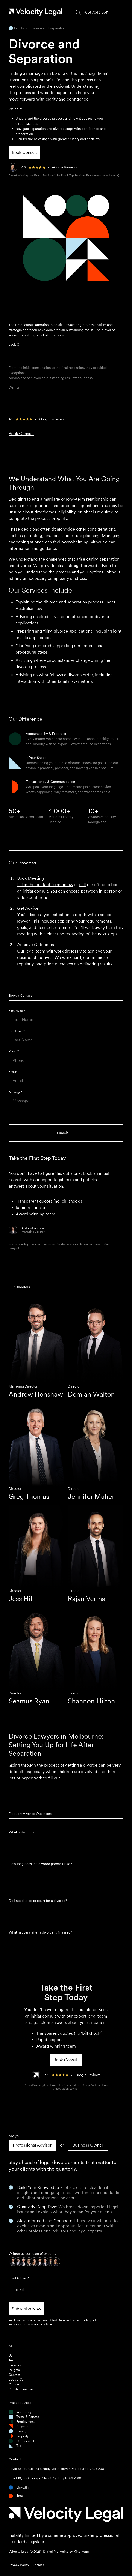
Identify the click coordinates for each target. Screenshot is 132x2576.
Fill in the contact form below (45, 884)
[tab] (32, 2145)
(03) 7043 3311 (96, 12)
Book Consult (21, 433)
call (82, 884)
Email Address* (19, 2278)
